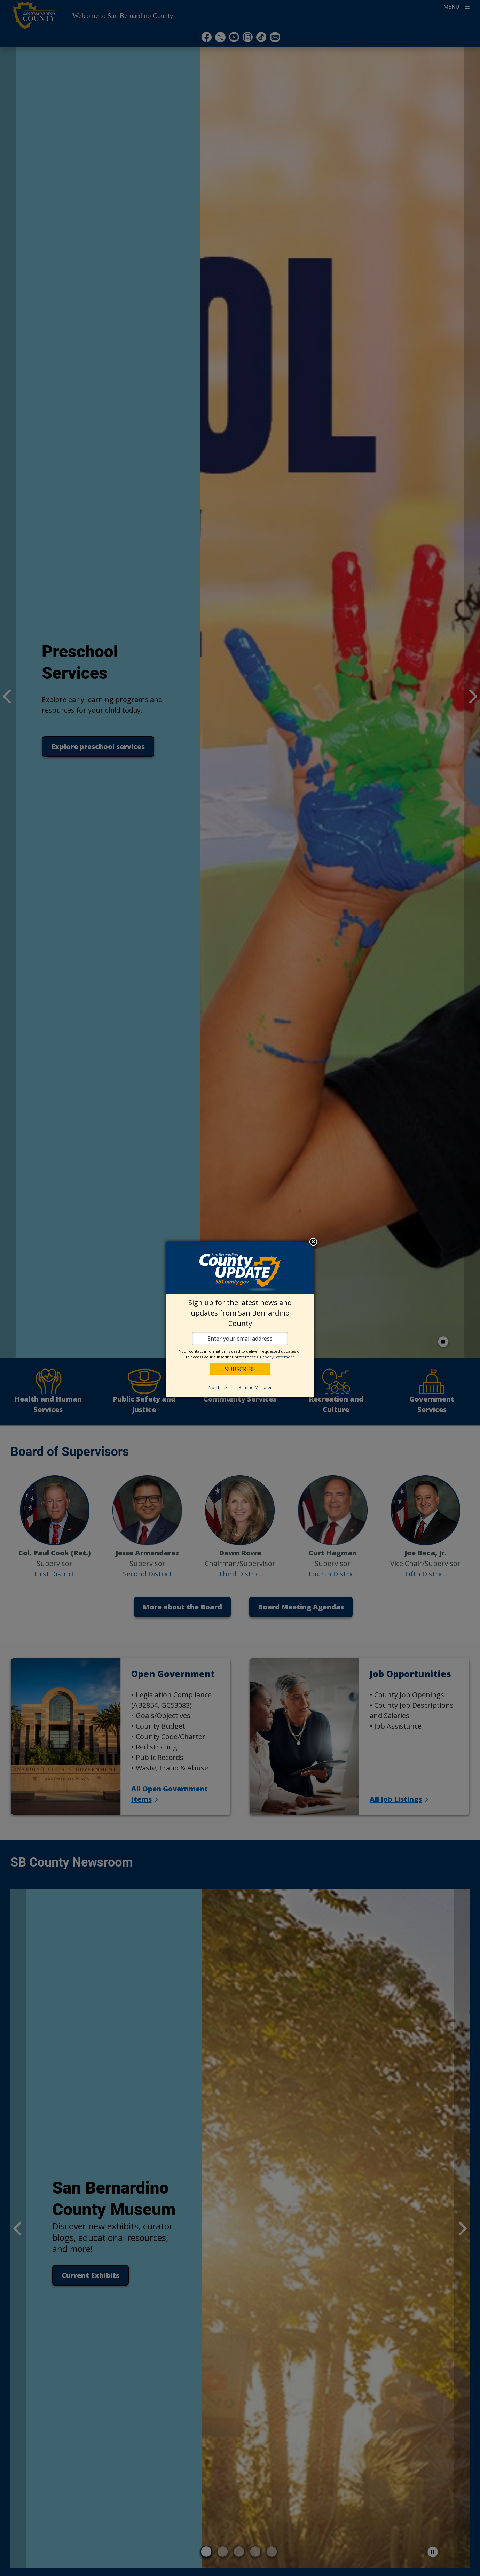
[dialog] (240, 1319)
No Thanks (218, 1387)
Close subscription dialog (313, 1242)
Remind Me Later (255, 1387)
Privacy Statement (277, 1356)
